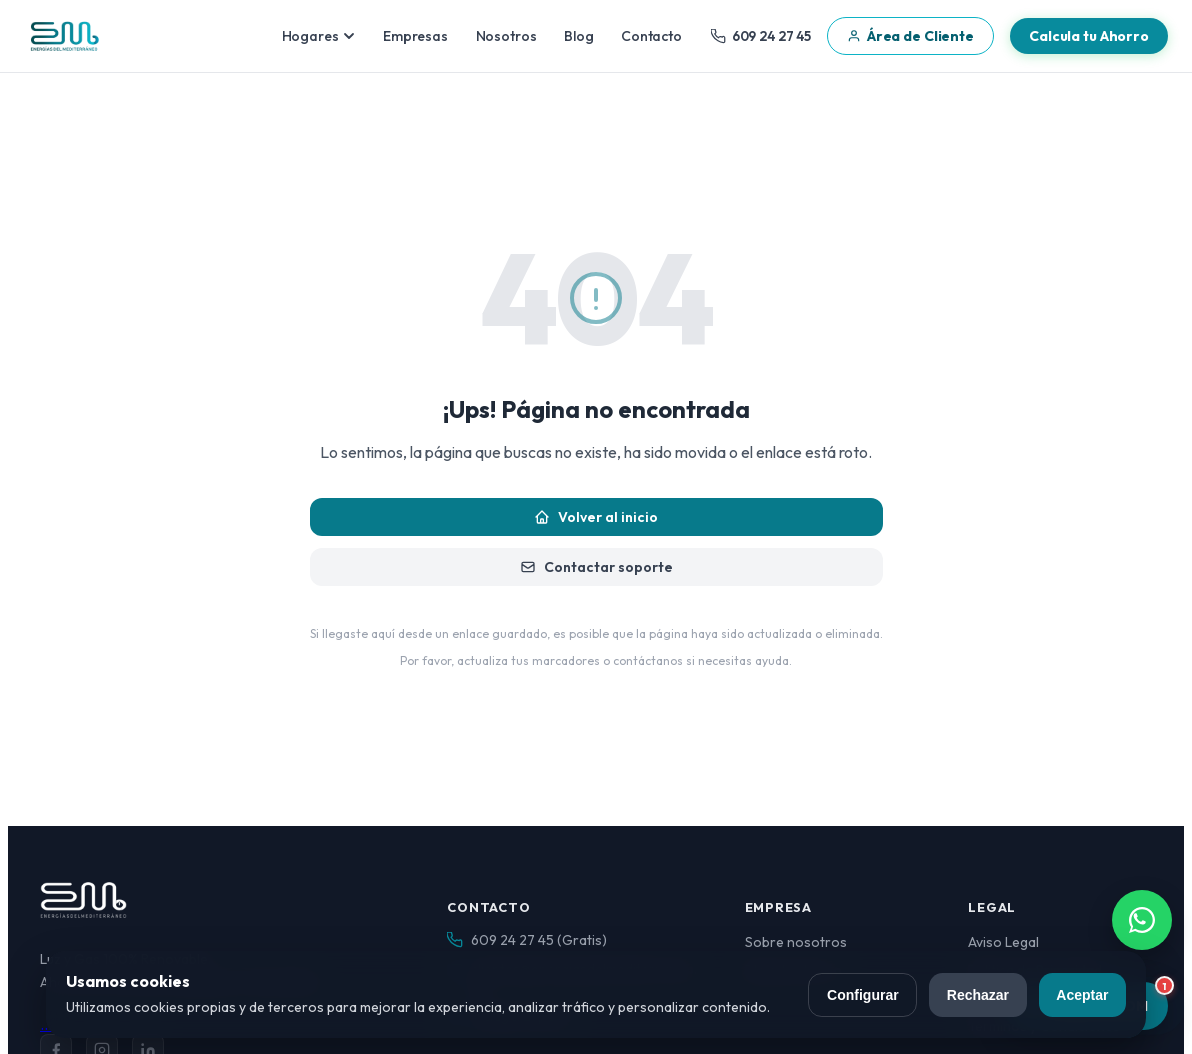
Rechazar (978, 995)
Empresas (415, 36)
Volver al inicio (596, 517)
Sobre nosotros (796, 942)
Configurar (863, 995)
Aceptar (1082, 995)
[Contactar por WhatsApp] (1142, 920)
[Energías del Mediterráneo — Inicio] (64, 36)
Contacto (651, 36)
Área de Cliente (910, 36)
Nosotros (506, 36)
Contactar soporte (596, 567)
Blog (578, 36)
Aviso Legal (1003, 942)
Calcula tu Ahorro (1089, 36)
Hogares (319, 36)
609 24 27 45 (761, 36)
